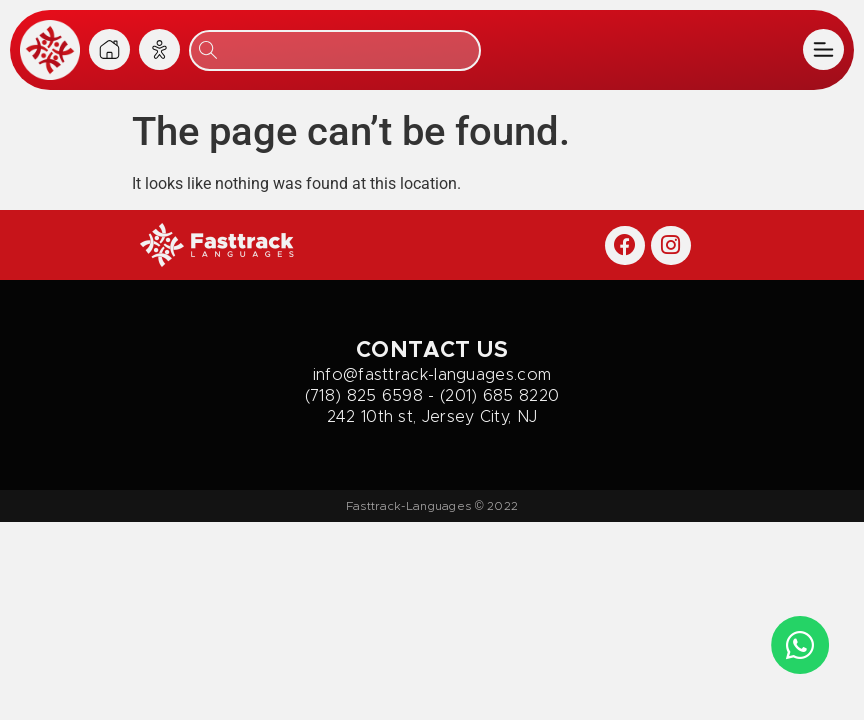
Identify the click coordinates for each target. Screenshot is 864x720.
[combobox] (335, 50)
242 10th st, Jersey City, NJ (432, 417)
